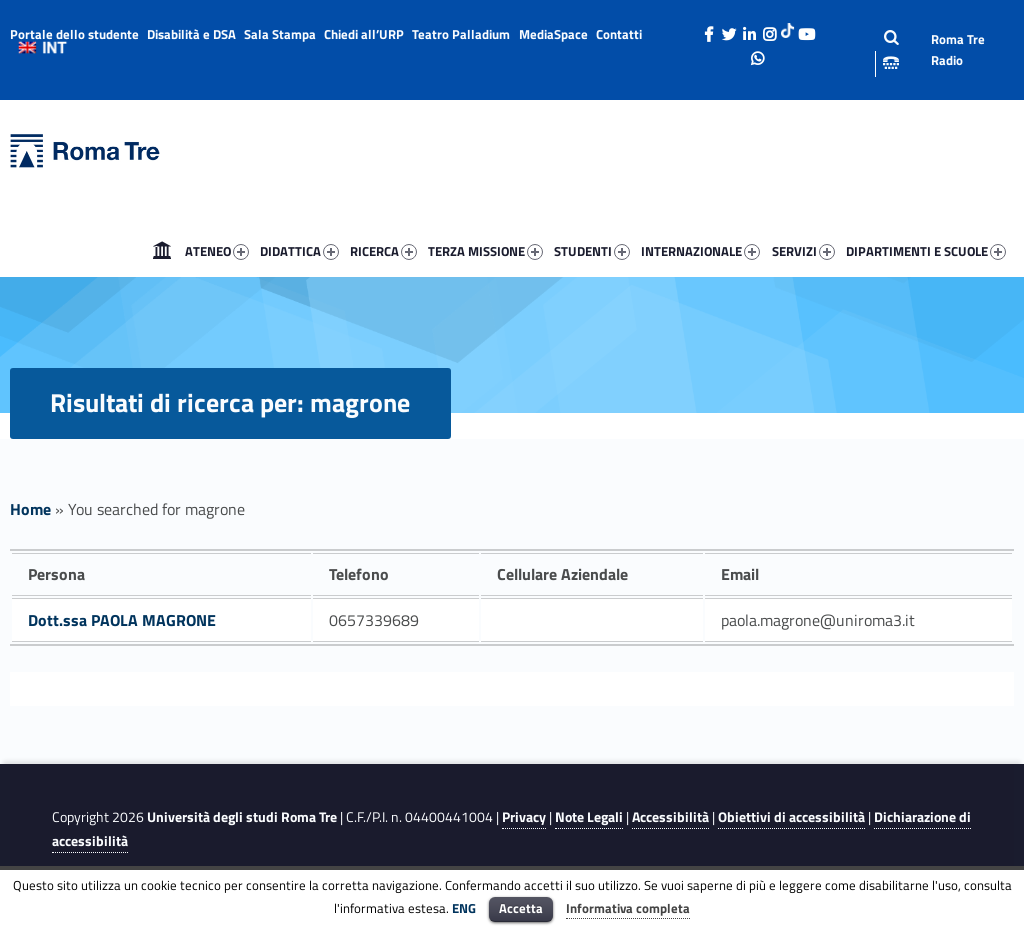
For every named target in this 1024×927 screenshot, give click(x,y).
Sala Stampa (280, 34)
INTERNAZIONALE (700, 251)
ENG (464, 908)
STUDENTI (592, 251)
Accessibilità (670, 817)
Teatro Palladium (461, 34)
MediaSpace (553, 34)
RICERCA (383, 251)
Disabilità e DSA (191, 34)
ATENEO (217, 251)
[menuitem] (162, 251)
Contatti (619, 34)
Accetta (521, 908)
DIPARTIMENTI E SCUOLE (926, 251)
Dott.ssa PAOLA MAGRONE (122, 620)
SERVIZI (803, 251)
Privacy (524, 817)
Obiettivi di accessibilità (791, 817)
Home (162, 251)
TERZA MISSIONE (485, 251)
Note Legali (589, 817)
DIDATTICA (299, 251)
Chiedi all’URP (364, 34)
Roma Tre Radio (958, 49)
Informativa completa (628, 908)
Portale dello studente (74, 34)
